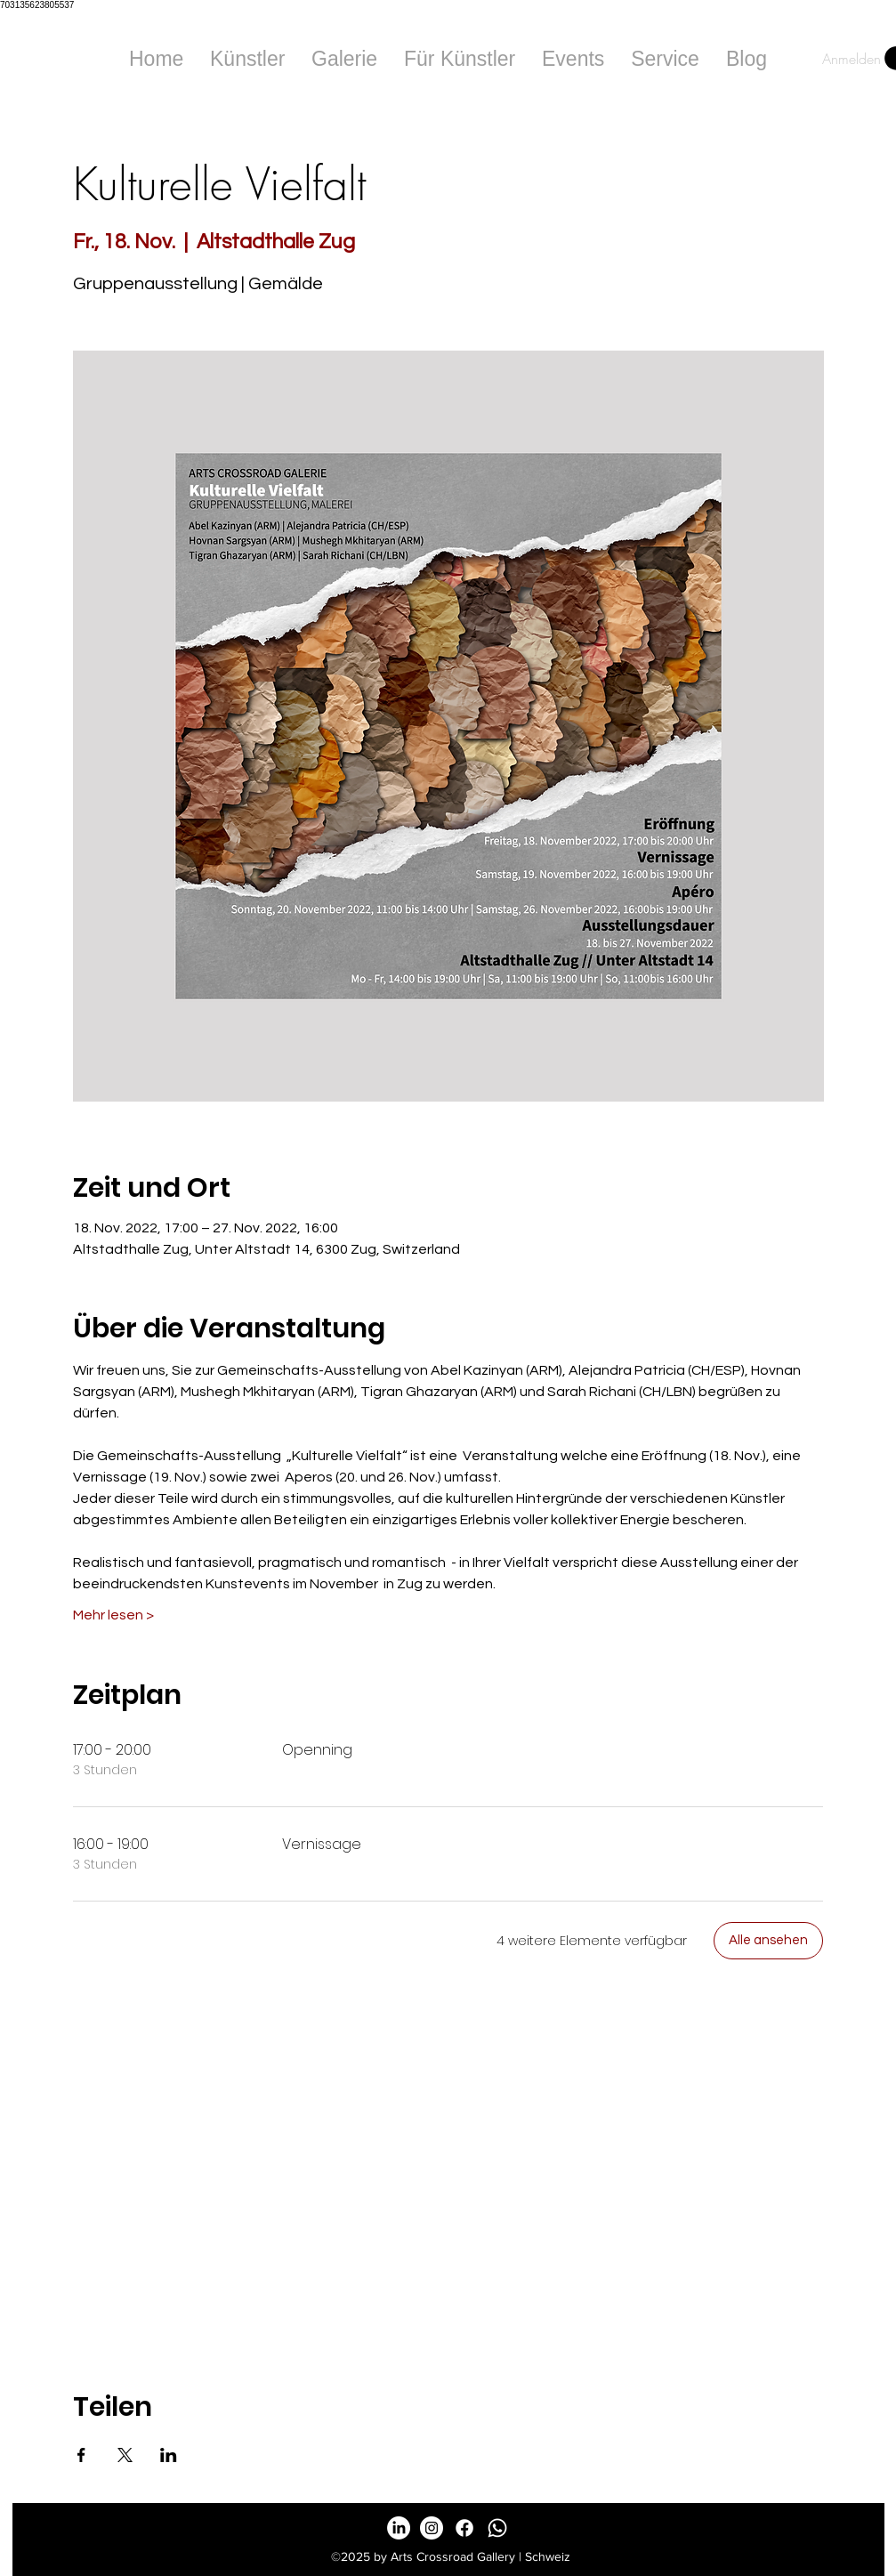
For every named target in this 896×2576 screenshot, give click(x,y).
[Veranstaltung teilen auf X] (125, 2455)
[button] (344, 58)
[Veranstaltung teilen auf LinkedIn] (168, 2455)
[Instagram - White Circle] (431, 2528)
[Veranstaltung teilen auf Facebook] (81, 2455)
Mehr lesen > (113, 1615)
